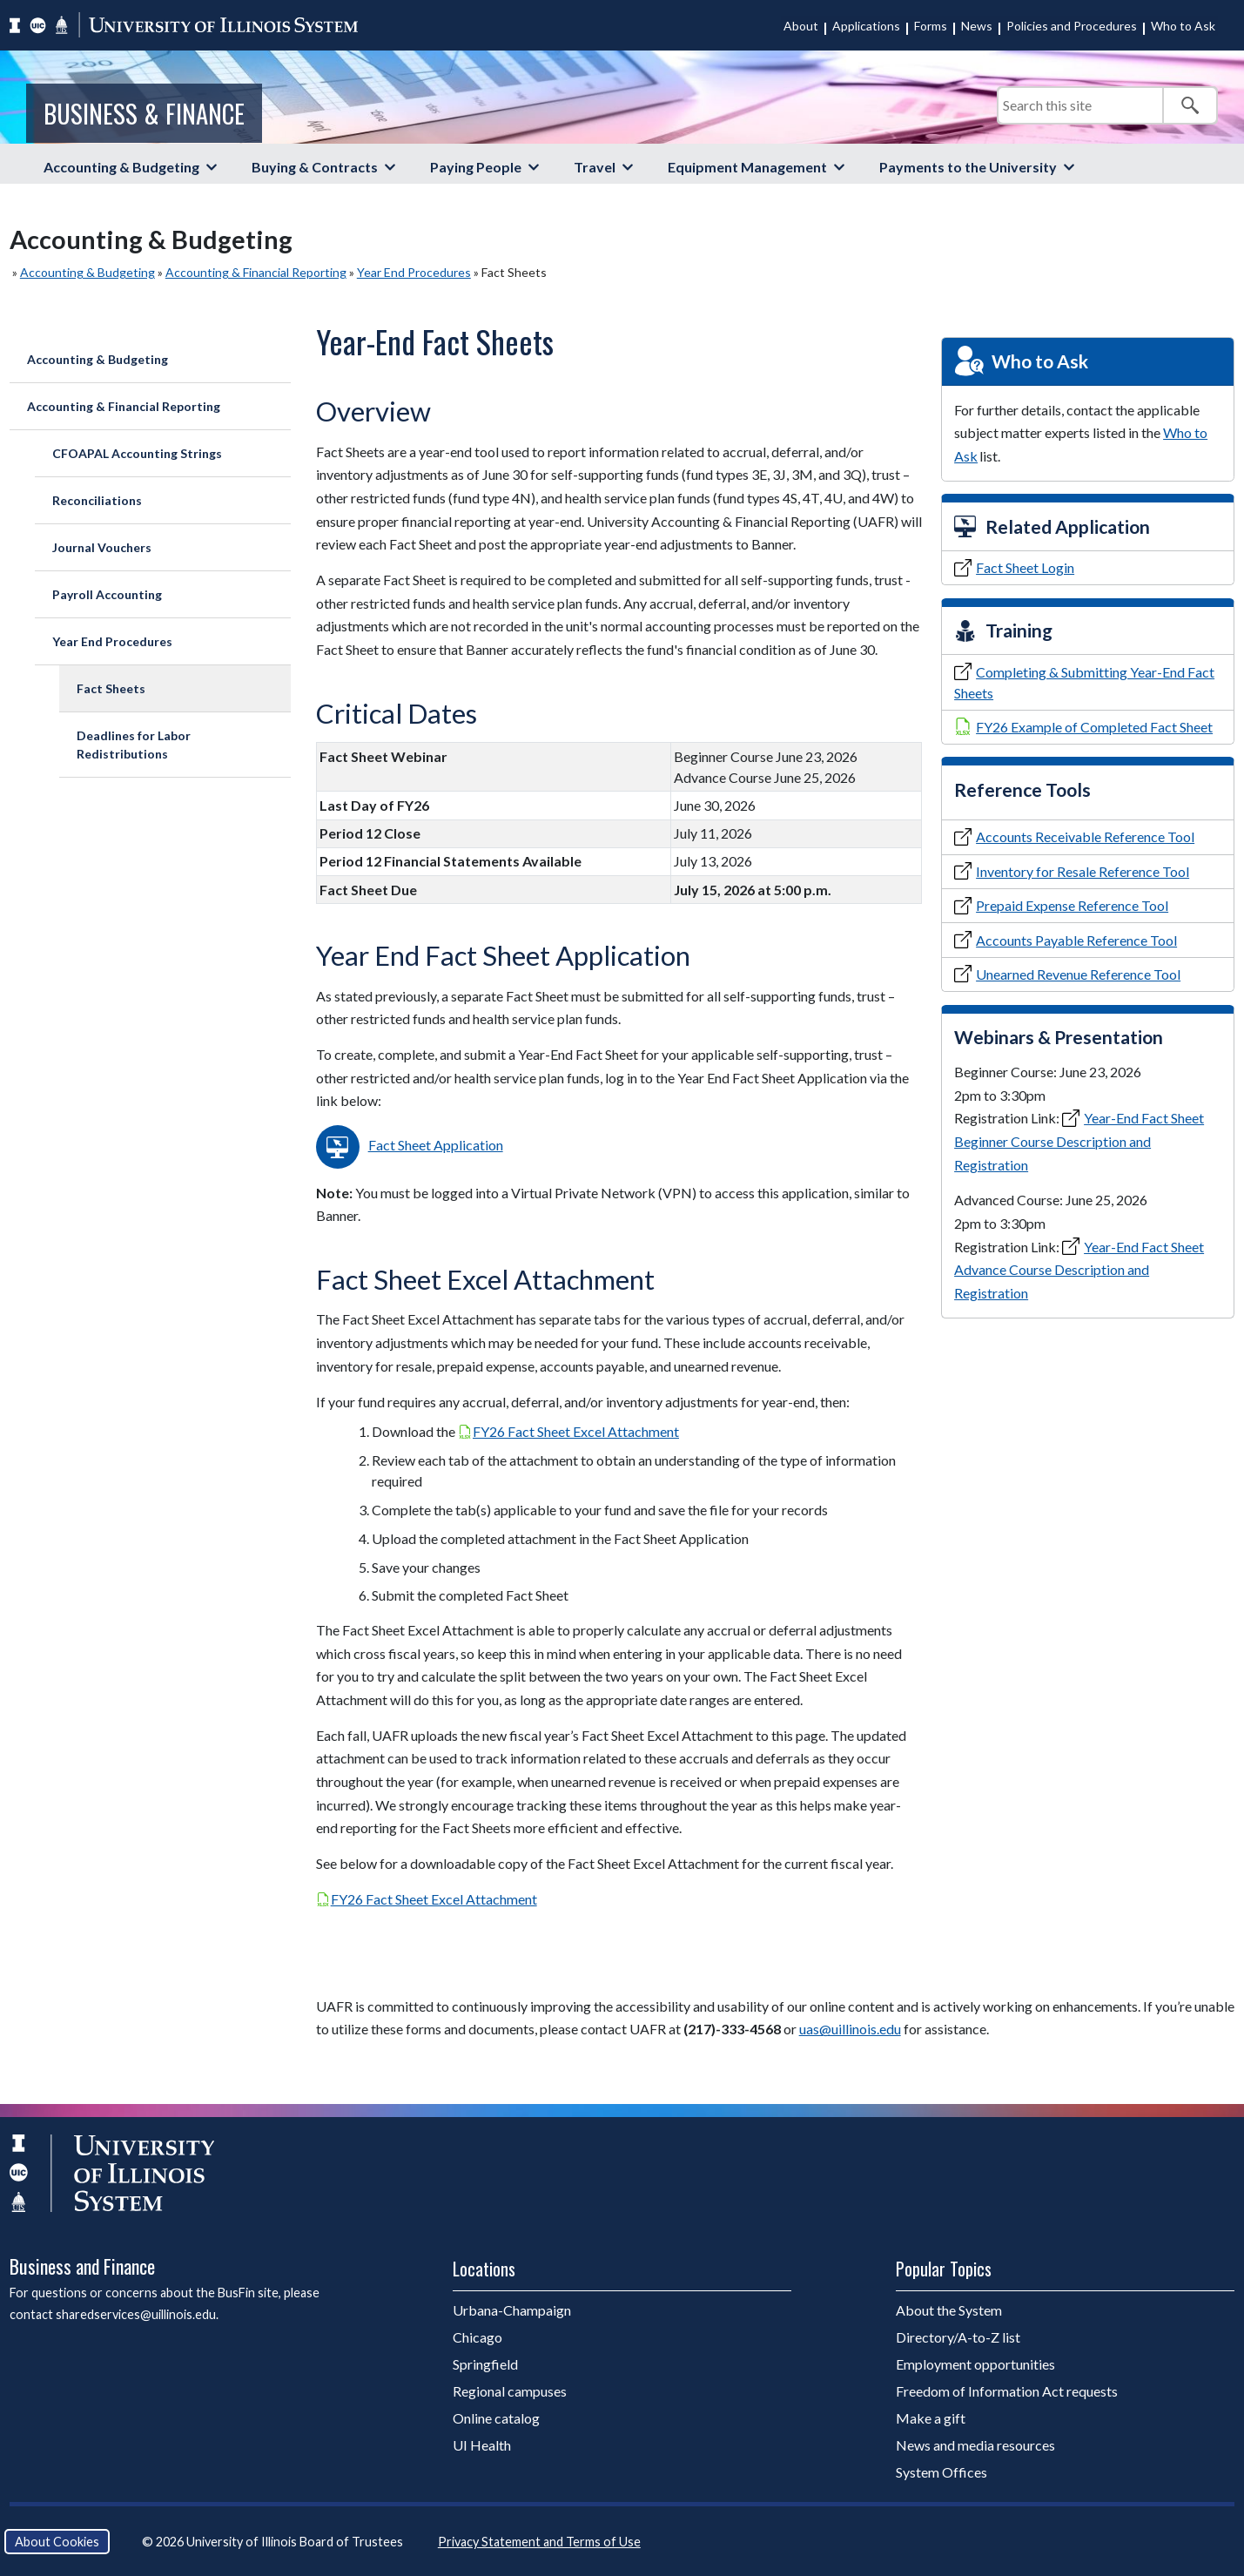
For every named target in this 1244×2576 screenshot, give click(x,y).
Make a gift (930, 2418)
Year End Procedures (414, 272)
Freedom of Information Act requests (1007, 2391)
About (800, 25)
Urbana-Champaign (512, 2310)
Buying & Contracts (315, 166)
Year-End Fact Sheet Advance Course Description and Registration (1079, 1269)
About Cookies (57, 2541)
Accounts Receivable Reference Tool (1085, 836)
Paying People (475, 166)
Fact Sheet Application (435, 1144)
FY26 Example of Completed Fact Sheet (1094, 726)
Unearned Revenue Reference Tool (1078, 974)
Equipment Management (747, 166)
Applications (866, 25)
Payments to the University (968, 166)
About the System (949, 2310)
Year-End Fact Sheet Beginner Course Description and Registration (1079, 1140)
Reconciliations (97, 500)
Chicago (477, 2337)
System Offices (941, 2472)
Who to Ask (1183, 25)
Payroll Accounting (107, 594)
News (976, 25)
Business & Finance (144, 113)
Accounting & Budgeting (121, 166)
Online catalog (496, 2418)
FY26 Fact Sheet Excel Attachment (576, 1431)
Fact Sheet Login (1025, 567)
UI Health (482, 2445)
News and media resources (975, 2445)
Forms (930, 25)
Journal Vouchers (101, 547)
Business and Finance (82, 2266)
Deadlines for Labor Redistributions (134, 744)
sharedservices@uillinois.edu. (137, 2314)
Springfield (485, 2364)
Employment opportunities (975, 2364)
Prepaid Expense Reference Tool (1072, 905)
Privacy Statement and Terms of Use (539, 2541)
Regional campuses (510, 2391)
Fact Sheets (111, 688)
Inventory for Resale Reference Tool (1082, 871)
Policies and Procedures (1071, 25)
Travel (594, 166)
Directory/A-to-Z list (958, 2337)
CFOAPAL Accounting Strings (137, 453)
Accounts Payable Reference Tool (1076, 940)
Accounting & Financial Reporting (255, 272)
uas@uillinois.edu (850, 2028)
